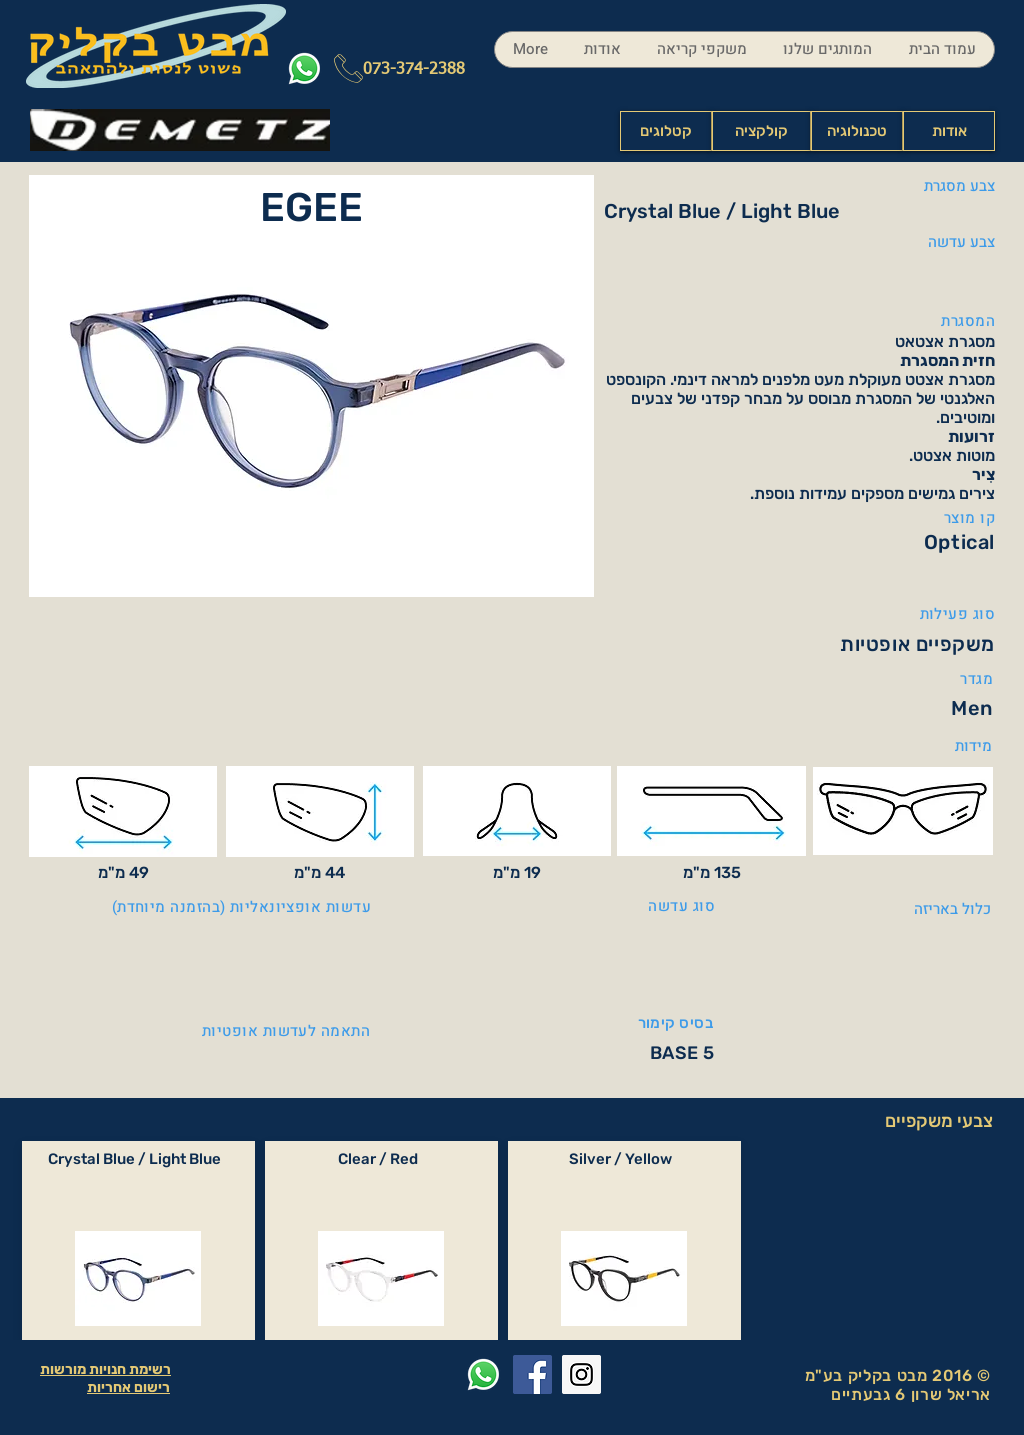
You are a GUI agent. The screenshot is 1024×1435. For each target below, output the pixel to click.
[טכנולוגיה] (857, 131)
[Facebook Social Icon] (532, 1374)
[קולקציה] (761, 131)
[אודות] (949, 131)
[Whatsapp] (304, 68)
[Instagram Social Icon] (581, 1374)
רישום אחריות (128, 1387)
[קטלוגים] (666, 131)
